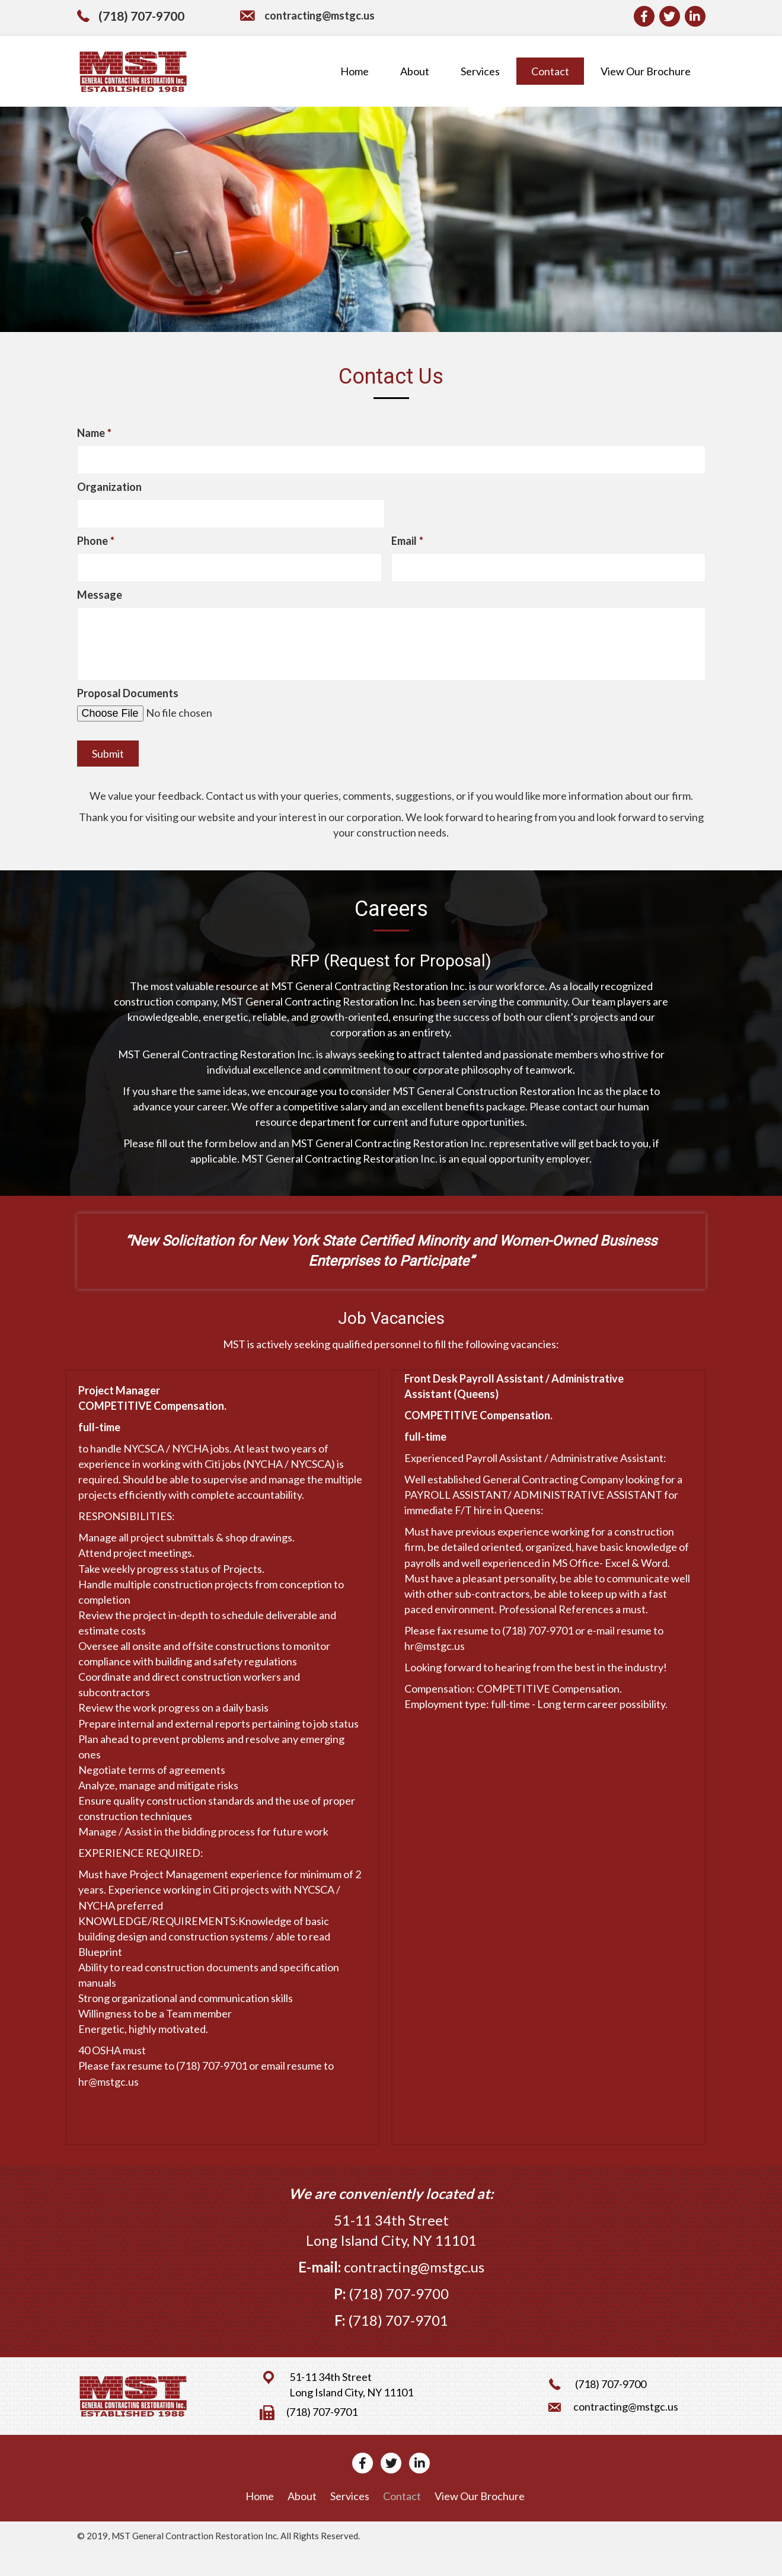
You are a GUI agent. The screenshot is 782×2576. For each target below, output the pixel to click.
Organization (109, 487)
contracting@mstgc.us (319, 15)
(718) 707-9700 (141, 15)
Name (94, 432)
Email (407, 543)
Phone (95, 543)
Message (99, 598)
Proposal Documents (127, 717)
